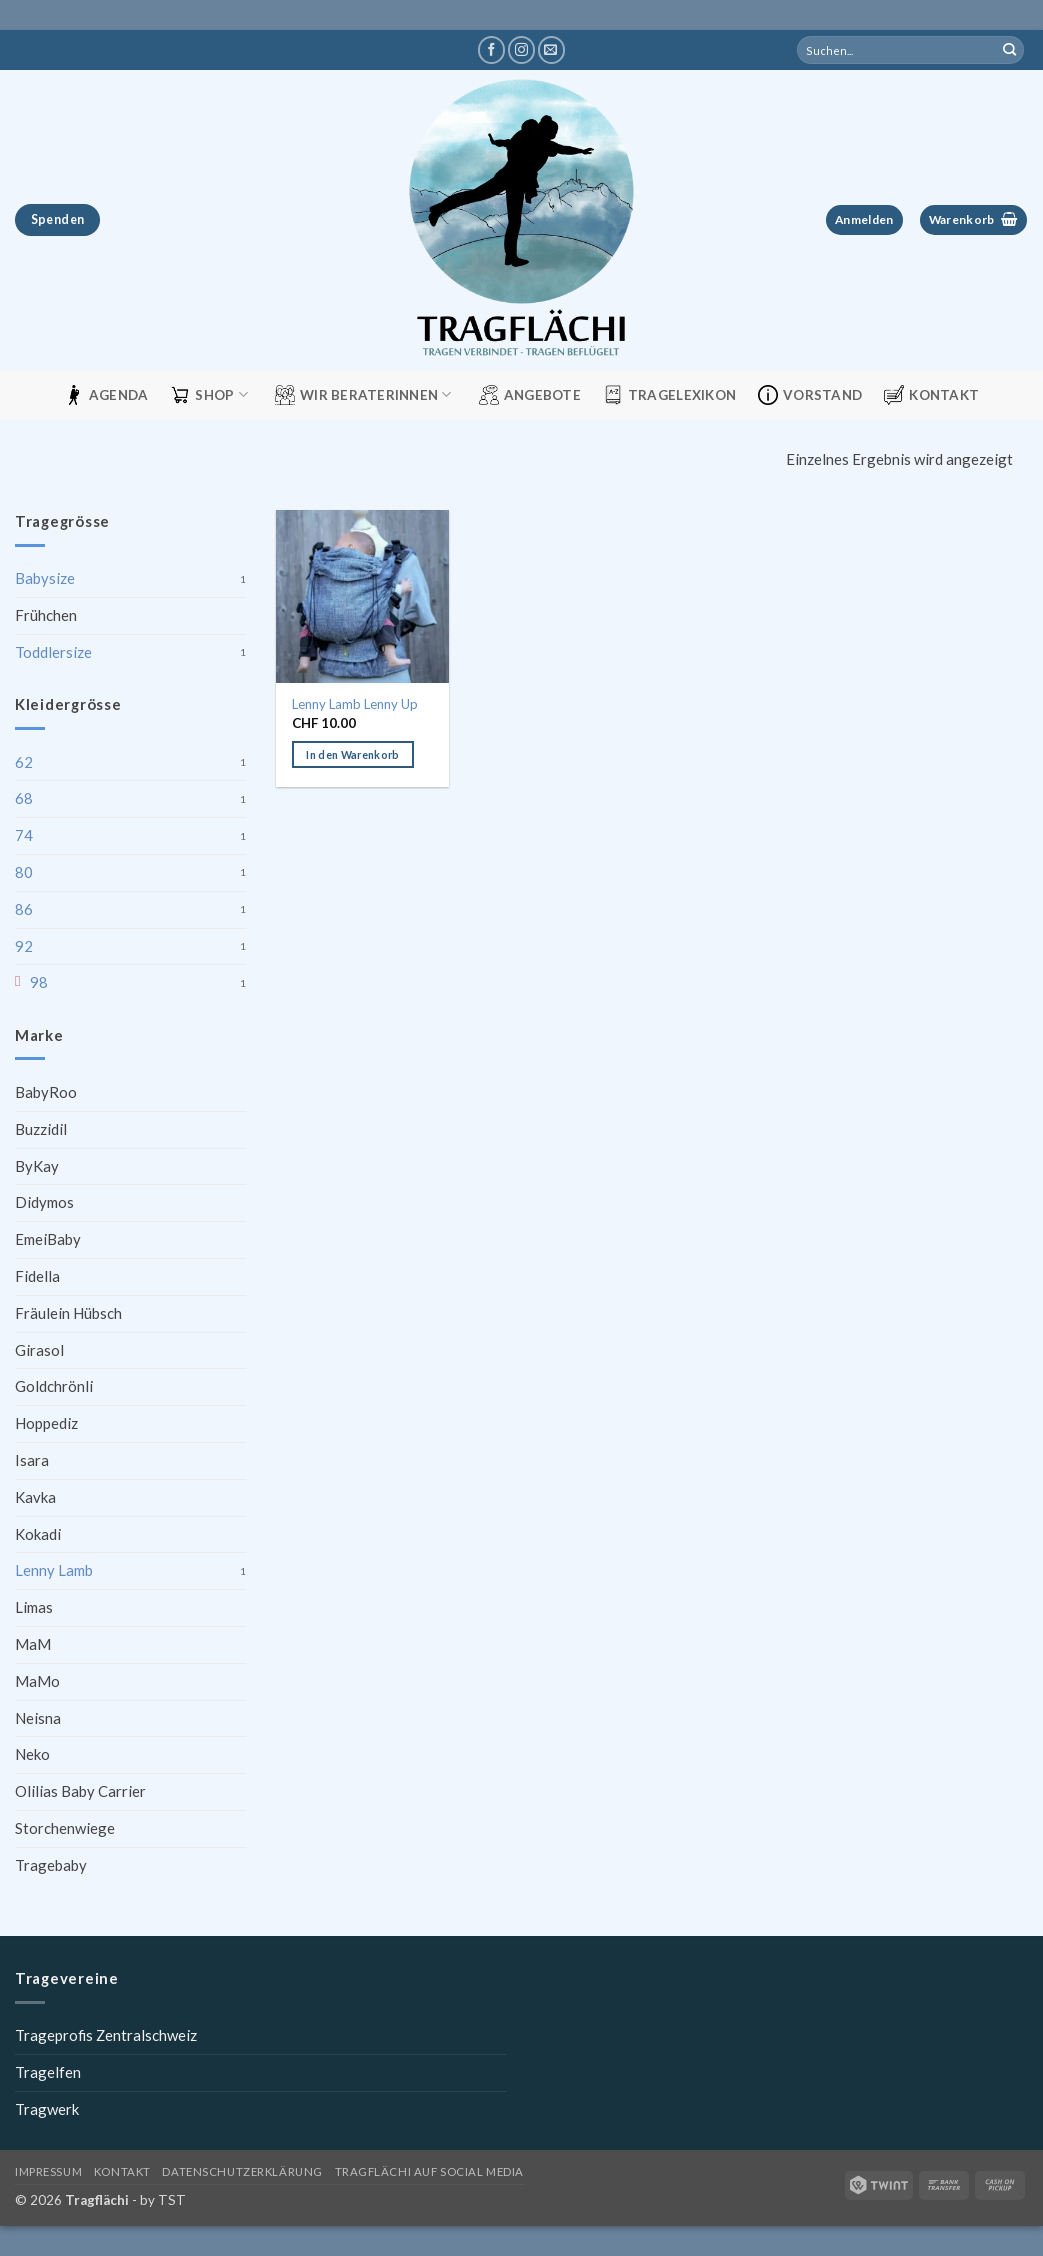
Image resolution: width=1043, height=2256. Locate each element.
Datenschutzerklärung (242, 2171)
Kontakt (931, 395)
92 (24, 946)
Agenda (106, 395)
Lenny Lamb (54, 1570)
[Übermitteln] (1010, 50)
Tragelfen (48, 2072)
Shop (209, 395)
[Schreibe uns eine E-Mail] (551, 50)
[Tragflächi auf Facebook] (491, 50)
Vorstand (810, 395)
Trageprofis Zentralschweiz (106, 2035)
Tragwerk (47, 2109)
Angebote (530, 395)
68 (24, 798)
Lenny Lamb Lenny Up (355, 704)
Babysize (45, 578)
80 (24, 872)
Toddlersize (53, 652)
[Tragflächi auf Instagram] (521, 50)
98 (39, 982)
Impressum (48, 2171)
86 (24, 909)
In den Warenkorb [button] (352, 754)
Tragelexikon (669, 395)
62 (24, 762)
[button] (864, 220)
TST (172, 2200)
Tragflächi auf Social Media (429, 2171)
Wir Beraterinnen (363, 395)
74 (24, 835)
